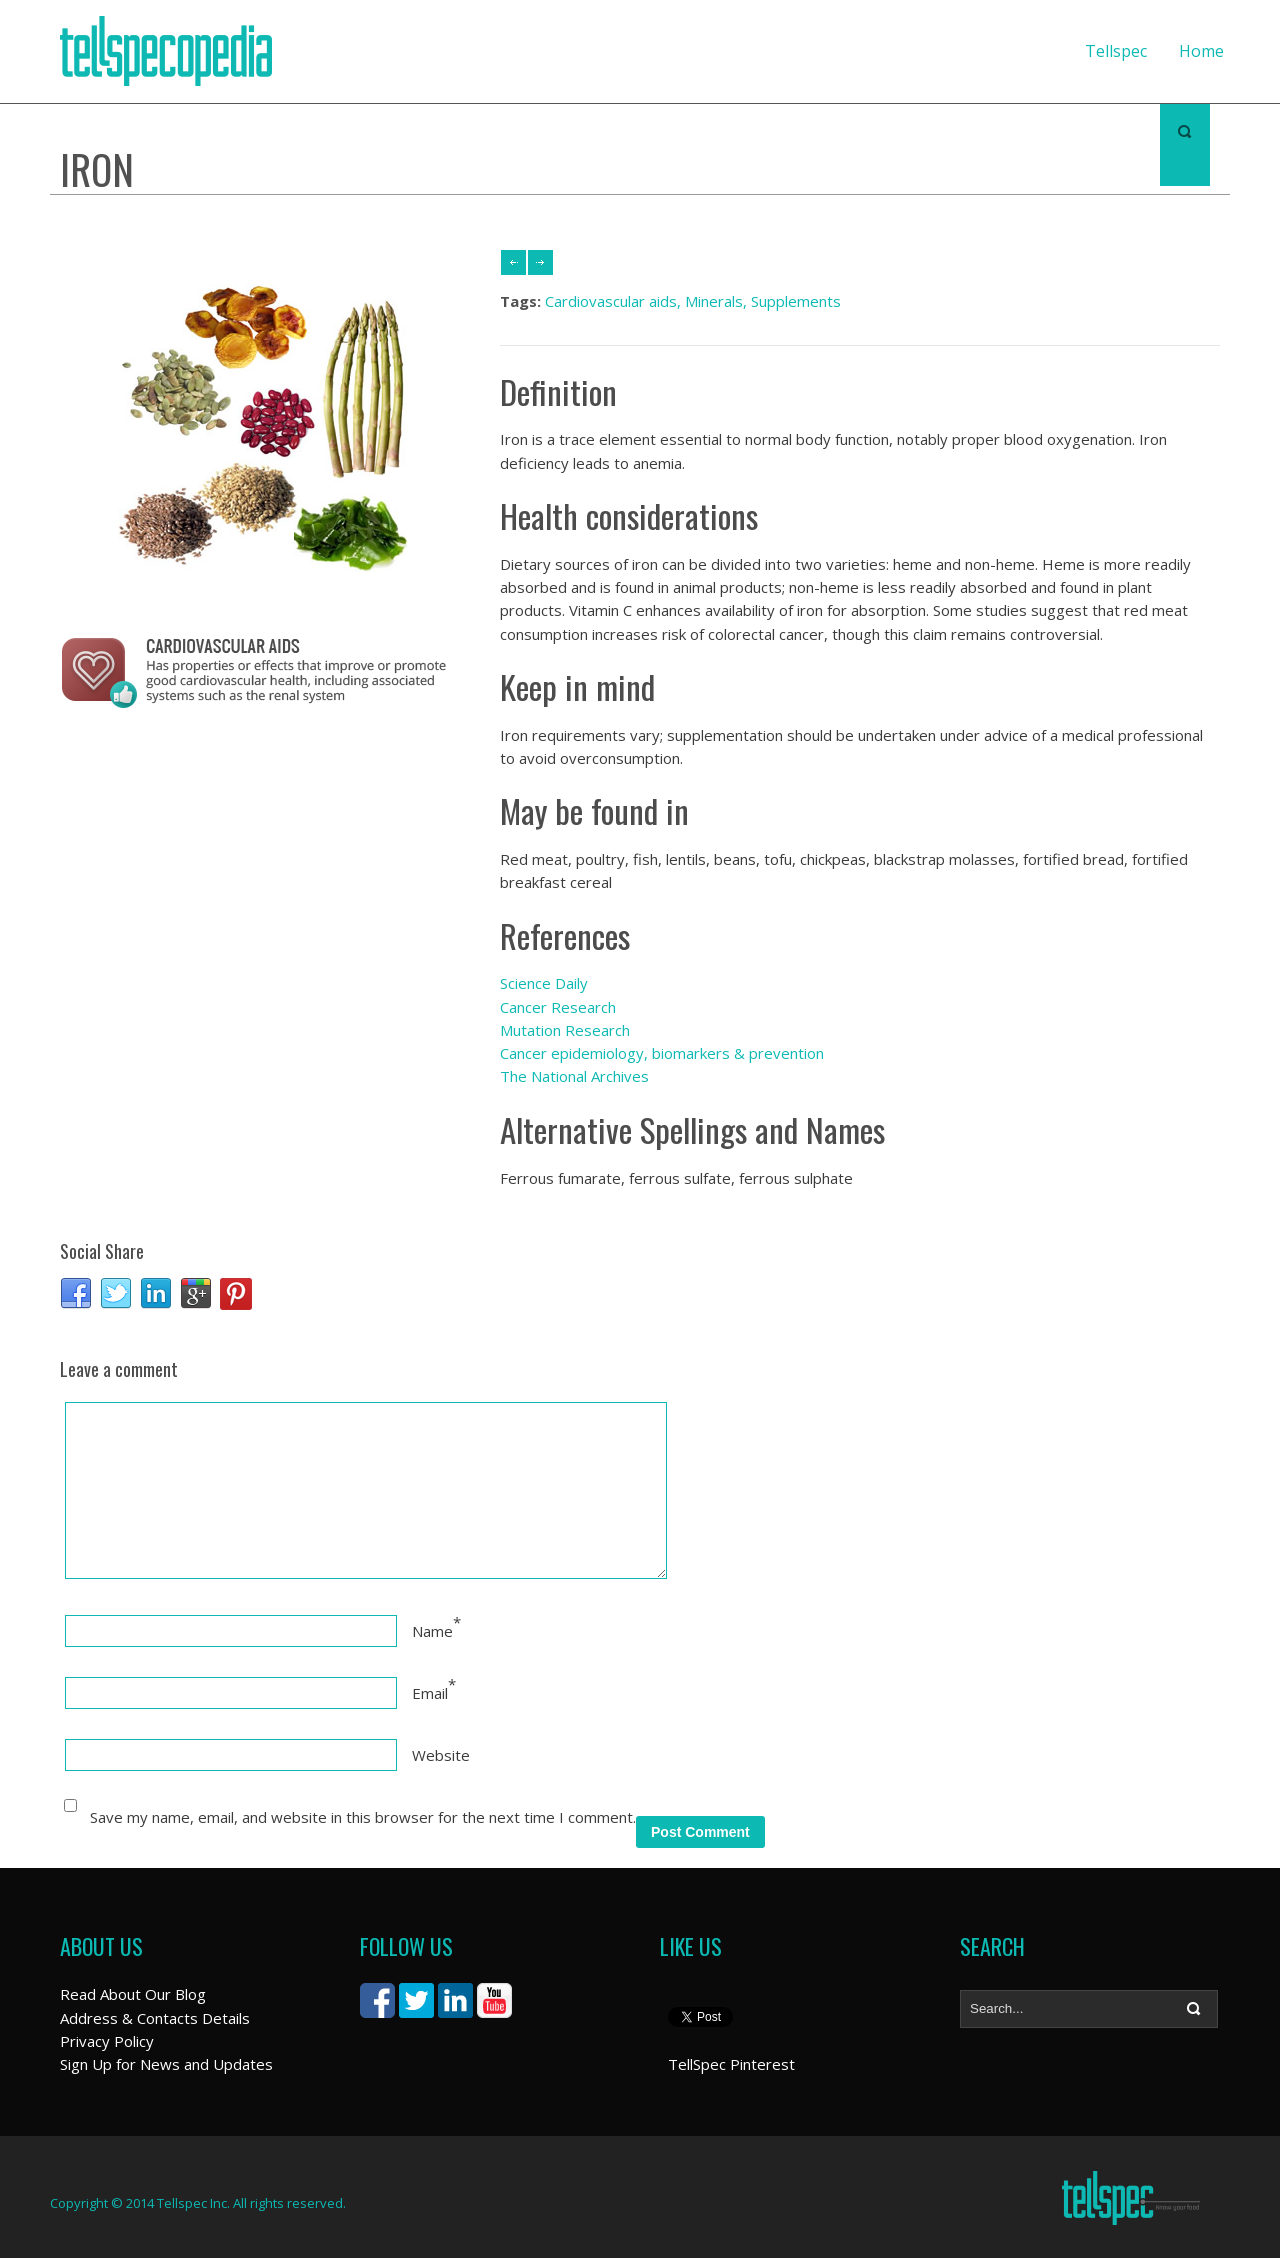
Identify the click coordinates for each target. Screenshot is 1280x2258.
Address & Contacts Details (155, 2018)
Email (430, 1693)
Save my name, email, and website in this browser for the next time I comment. (363, 1817)
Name (432, 1631)
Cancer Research (558, 1007)
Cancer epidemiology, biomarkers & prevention (662, 1053)
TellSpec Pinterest (731, 2064)
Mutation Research (565, 1030)
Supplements (796, 301)
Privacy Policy (107, 2041)
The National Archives (574, 1076)
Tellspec (1116, 51)
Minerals (714, 301)
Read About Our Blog (133, 1994)
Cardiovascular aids (611, 301)
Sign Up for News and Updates (166, 2064)
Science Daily (544, 983)
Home (1201, 51)
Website (441, 1755)
